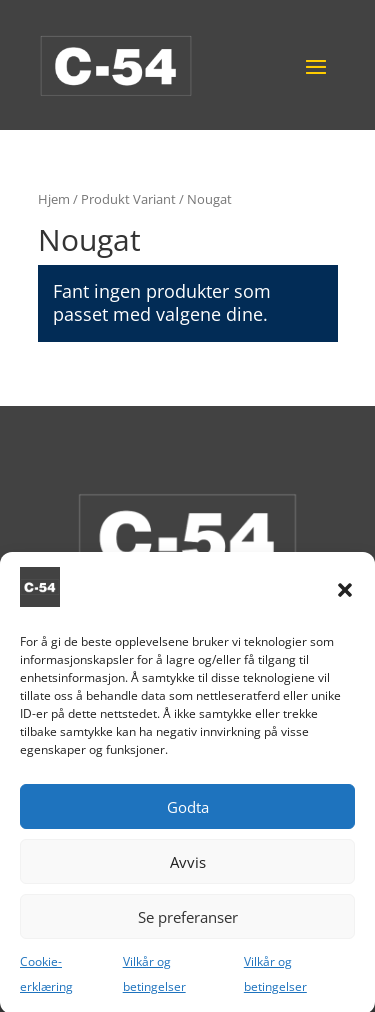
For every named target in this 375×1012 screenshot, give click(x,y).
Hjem (54, 199)
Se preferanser (188, 930)
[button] (345, 603)
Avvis (188, 875)
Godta (188, 820)
